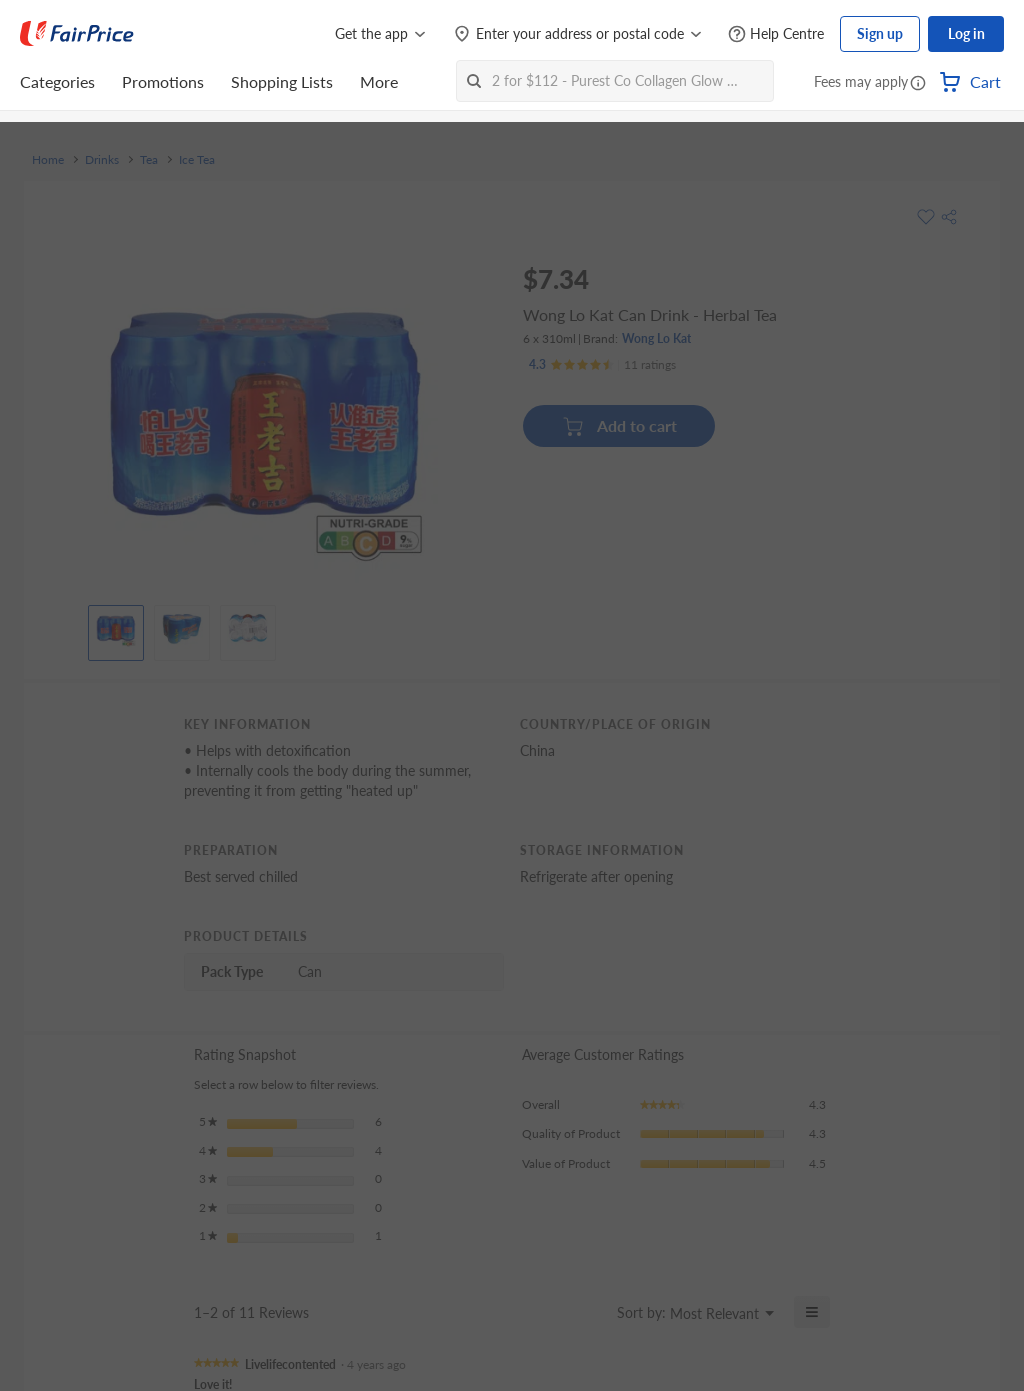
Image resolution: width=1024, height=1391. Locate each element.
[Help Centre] (776, 34)
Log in (966, 33)
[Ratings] (602, 365)
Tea (149, 160)
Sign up (880, 33)
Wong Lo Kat (656, 338)
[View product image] (116, 628)
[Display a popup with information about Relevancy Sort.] (589, 1312)
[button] (918, 84)
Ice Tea (197, 160)
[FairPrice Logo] (77, 34)
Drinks (102, 160)
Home (48, 160)
